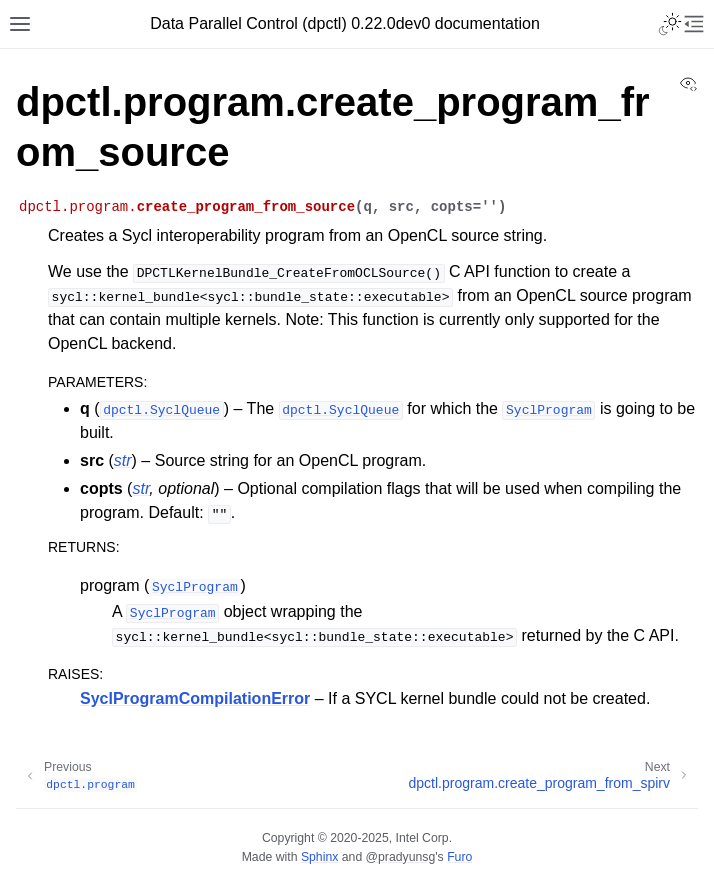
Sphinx (319, 857)
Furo (459, 857)
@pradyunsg (401, 857)
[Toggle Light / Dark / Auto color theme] (670, 24)
